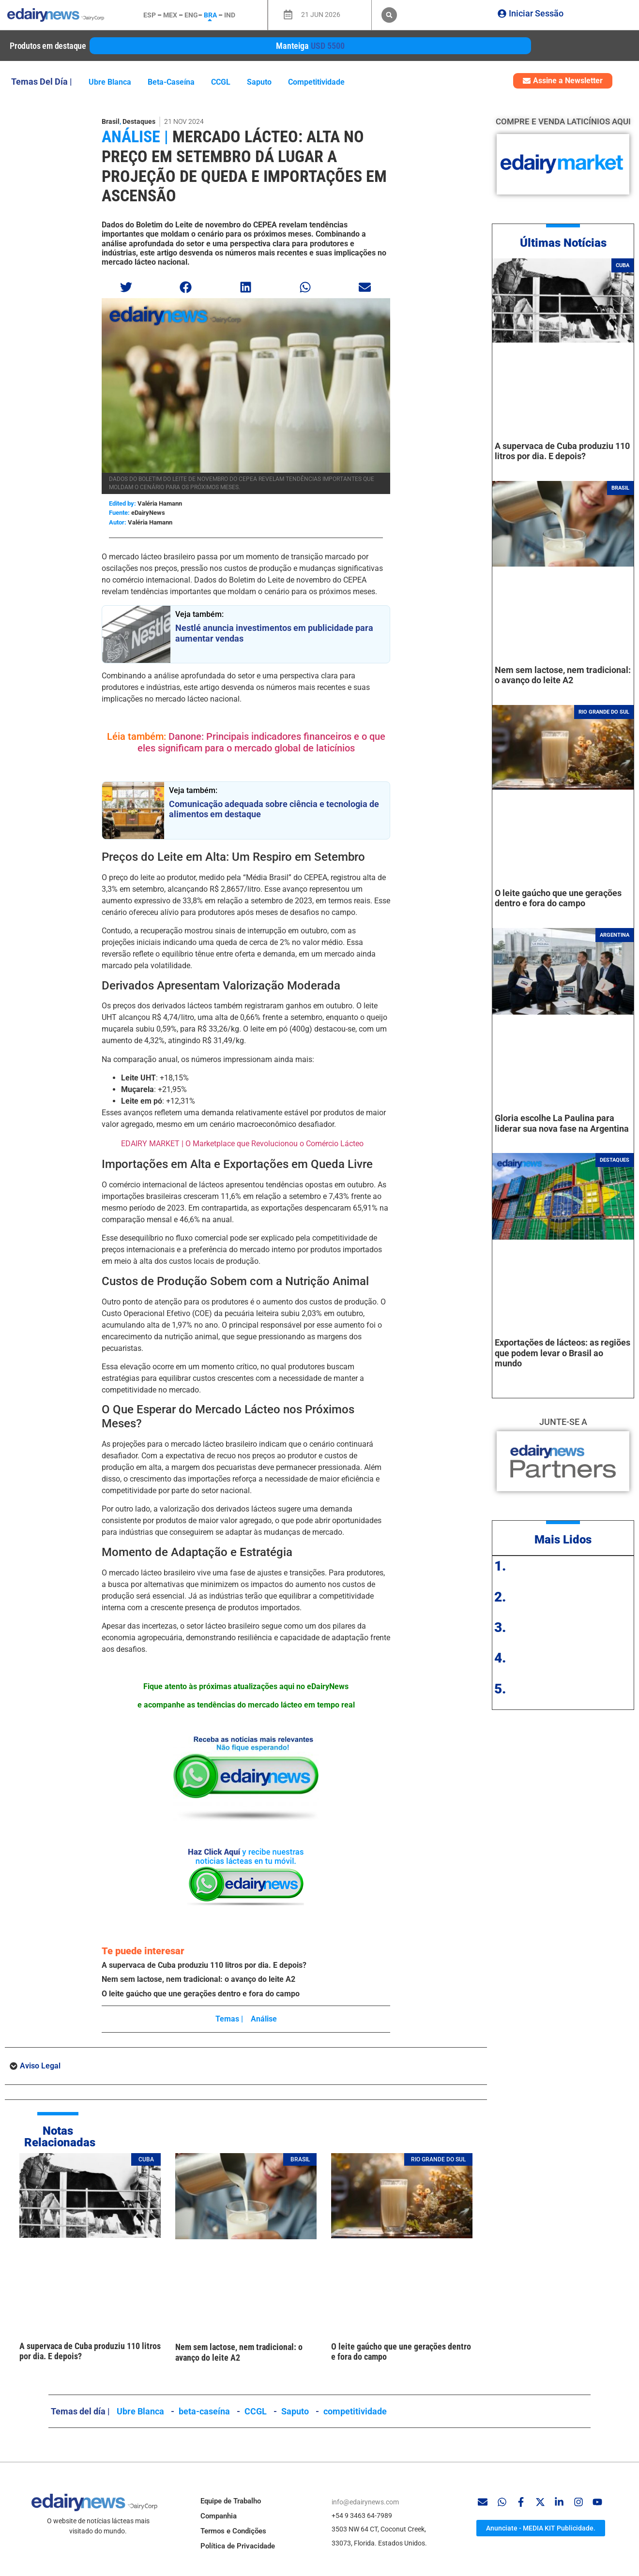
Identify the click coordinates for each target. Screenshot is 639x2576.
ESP (149, 15)
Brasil (111, 121)
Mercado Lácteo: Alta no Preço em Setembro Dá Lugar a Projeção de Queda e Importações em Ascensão (244, 166)
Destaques (138, 121)
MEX (170, 15)
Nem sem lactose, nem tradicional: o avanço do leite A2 (198, 1979)
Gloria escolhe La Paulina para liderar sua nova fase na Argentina (562, 1123)
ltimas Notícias (567, 243)
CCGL (220, 82)
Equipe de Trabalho (230, 2501)
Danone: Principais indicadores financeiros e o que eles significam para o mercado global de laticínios (261, 742)
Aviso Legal (40, 2065)
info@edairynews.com (365, 2502)
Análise (264, 2018)
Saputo (259, 82)
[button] (389, 15)
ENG (191, 15)
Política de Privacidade (237, 2546)
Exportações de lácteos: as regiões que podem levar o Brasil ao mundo (562, 1352)
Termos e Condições (233, 2531)
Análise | (135, 136)
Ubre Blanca (110, 82)
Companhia (218, 2516)
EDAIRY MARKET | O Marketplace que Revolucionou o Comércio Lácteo (242, 1143)
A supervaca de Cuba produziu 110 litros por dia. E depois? (204, 1965)
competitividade (316, 82)
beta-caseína (171, 82)
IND (229, 15)
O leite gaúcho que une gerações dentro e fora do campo (201, 1993)
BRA (210, 15)
